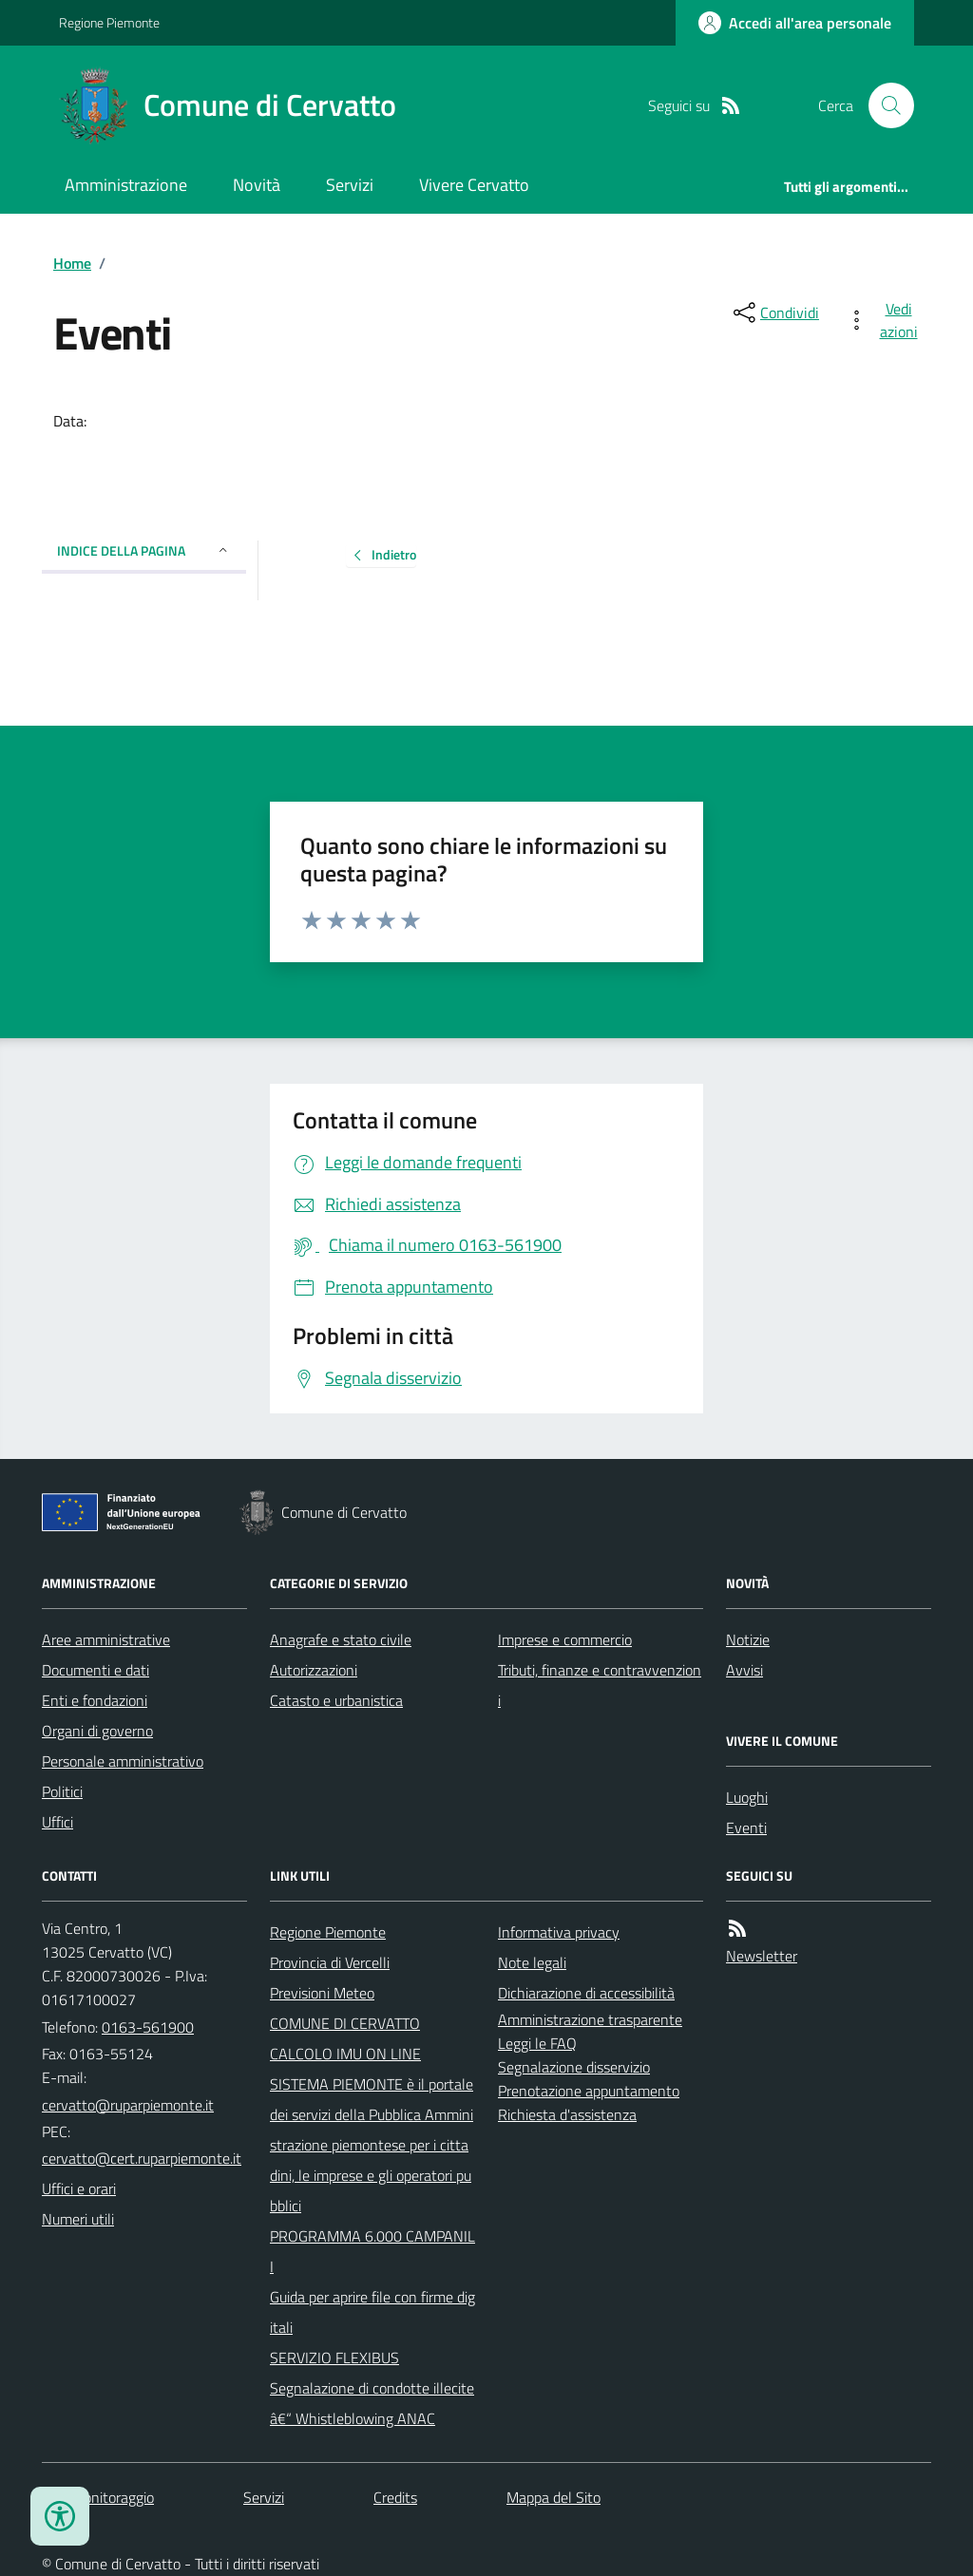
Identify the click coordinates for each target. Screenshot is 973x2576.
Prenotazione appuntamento (588, 2090)
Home (72, 263)
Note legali (532, 1962)
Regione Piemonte (109, 22)
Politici (62, 1791)
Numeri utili (78, 2218)
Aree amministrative (106, 1639)
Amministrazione (126, 185)
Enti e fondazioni (94, 1700)
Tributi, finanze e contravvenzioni (599, 1685)
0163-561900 (148, 2027)
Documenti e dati (95, 1669)
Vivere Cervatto (474, 185)
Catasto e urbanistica (336, 1700)
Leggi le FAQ (537, 2043)
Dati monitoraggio (98, 2497)
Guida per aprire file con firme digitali (372, 2312)
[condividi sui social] (774, 312)
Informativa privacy (559, 1932)
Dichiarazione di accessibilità (586, 1992)
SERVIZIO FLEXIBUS (334, 2357)
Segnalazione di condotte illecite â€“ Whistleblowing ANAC (372, 2403)
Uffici (57, 1821)
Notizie (748, 1639)
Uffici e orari (79, 2188)
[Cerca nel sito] (883, 105)
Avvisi (744, 1669)
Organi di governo (97, 1730)
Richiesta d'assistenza (567, 2114)
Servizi (349, 185)
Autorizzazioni (313, 1669)
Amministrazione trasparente (590, 2019)
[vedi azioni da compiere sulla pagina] (885, 320)
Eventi (746, 1827)
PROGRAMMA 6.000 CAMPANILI (372, 2251)
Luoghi (747, 1797)
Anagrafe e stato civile (340, 1639)
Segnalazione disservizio (574, 2066)
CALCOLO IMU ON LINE (345, 2053)
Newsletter (761, 1955)
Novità (256, 185)
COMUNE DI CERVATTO (345, 2023)
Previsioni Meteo (322, 1992)
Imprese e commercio (565, 1639)
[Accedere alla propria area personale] (795, 23)
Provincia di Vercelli (330, 1962)
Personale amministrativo (122, 1761)
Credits (395, 2497)
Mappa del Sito (553, 2497)
